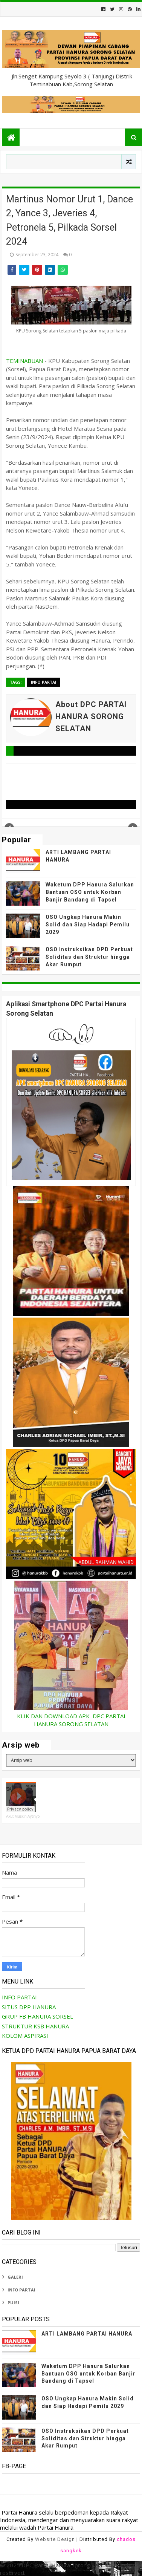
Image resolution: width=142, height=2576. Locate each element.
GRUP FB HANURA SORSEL (37, 2016)
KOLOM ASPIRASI (25, 2035)
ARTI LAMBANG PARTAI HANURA (86, 2334)
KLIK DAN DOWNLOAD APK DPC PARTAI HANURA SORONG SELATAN (71, 1720)
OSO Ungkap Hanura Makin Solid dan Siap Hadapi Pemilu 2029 (88, 924)
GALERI (15, 2277)
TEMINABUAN (24, 360)
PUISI (13, 2302)
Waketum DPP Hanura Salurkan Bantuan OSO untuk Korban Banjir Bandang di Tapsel (90, 892)
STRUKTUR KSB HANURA (35, 2026)
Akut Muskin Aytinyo (23, 1816)
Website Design (55, 2539)
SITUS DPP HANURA (29, 2007)
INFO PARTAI (43, 682)
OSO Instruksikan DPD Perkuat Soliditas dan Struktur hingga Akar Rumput (89, 956)
